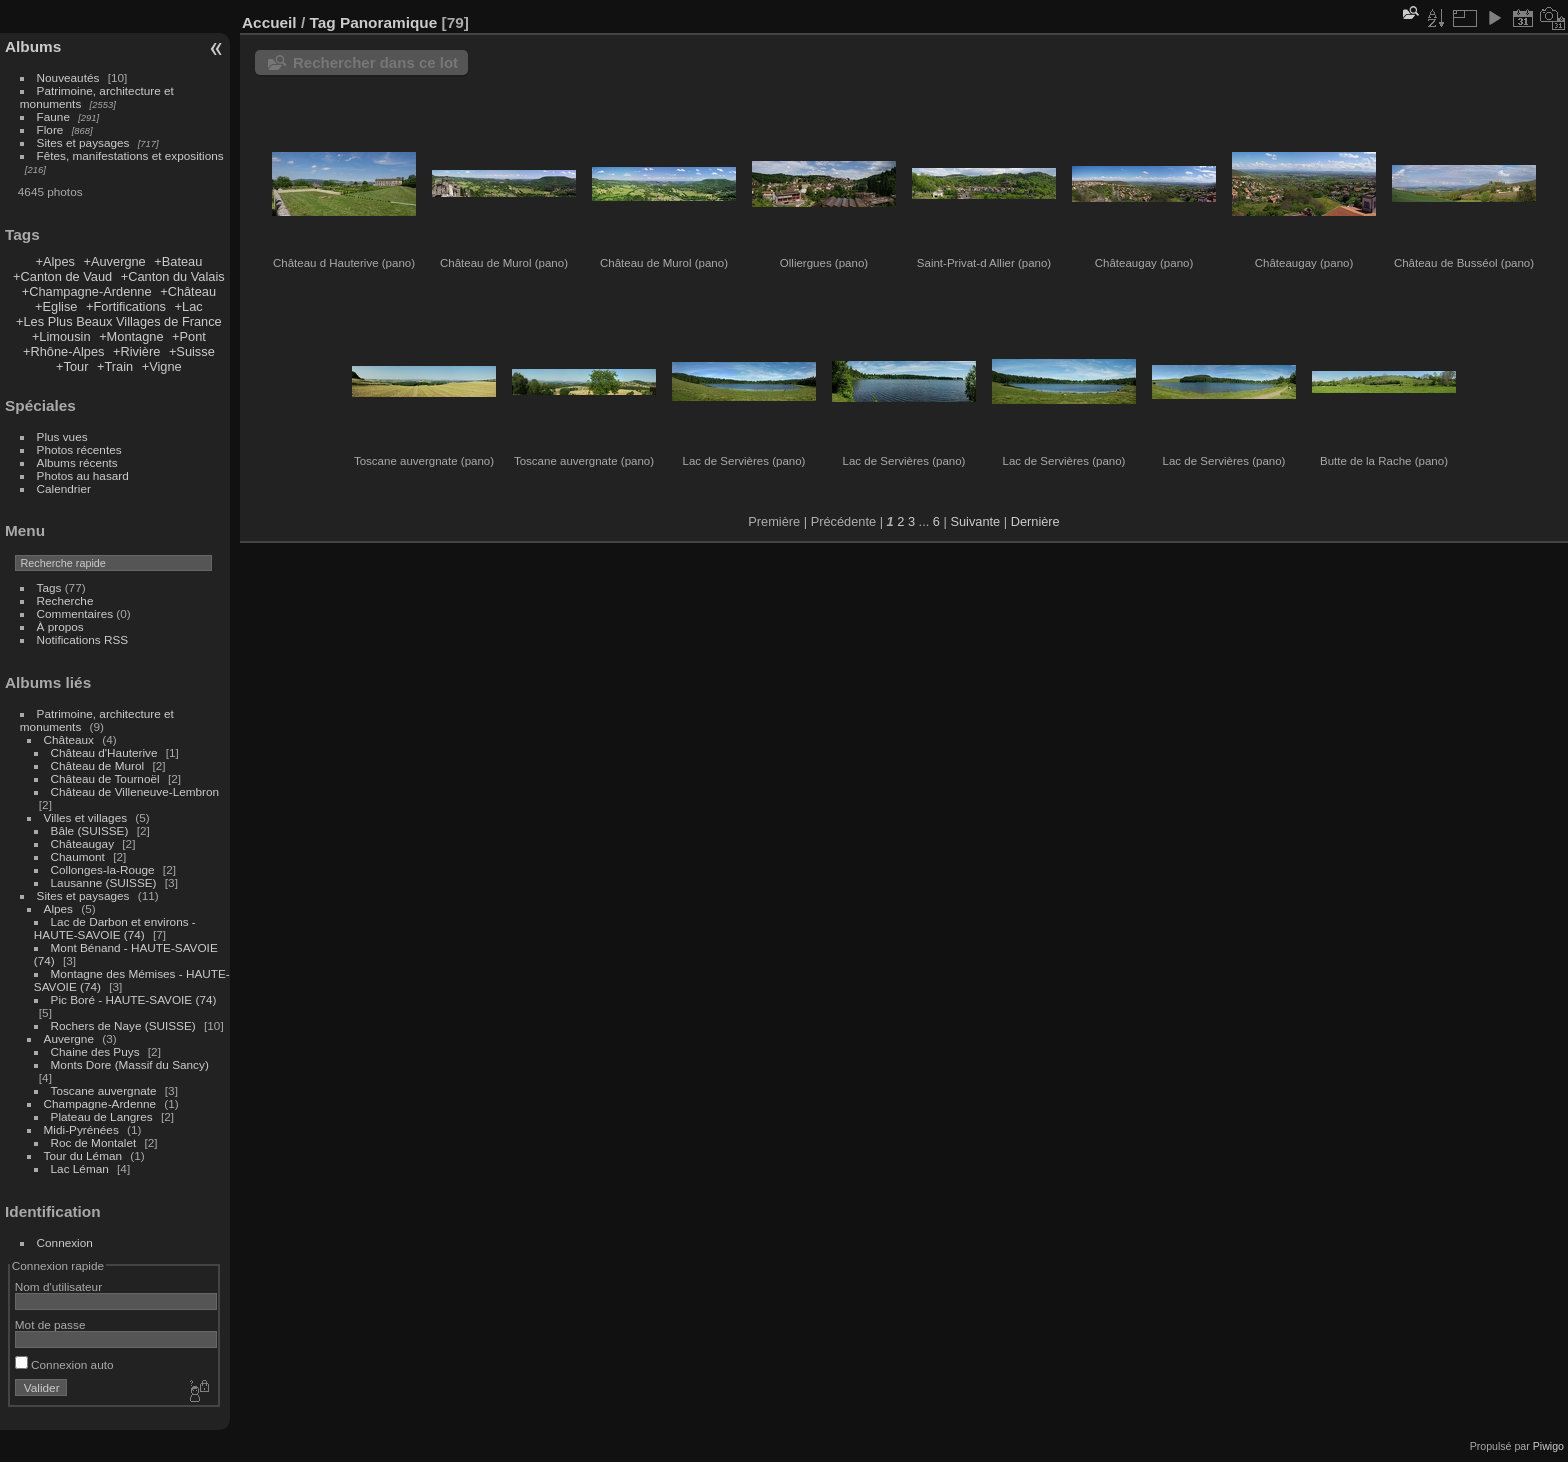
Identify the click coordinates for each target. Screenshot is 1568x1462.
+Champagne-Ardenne (87, 291)
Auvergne (69, 1038)
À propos (60, 626)
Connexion (65, 1242)
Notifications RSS (83, 639)
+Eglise (56, 306)
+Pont (189, 336)
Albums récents (77, 462)
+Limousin (61, 336)
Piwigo (1548, 1446)
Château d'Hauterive (104, 752)
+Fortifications (126, 306)
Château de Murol (98, 765)
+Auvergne (114, 261)
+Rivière (136, 351)
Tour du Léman (83, 1155)
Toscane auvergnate (104, 1090)
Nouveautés (68, 77)
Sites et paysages (83, 142)
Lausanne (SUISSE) (104, 882)
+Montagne (131, 336)
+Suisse (192, 351)
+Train (115, 366)
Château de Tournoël (105, 778)
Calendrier (64, 488)
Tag (322, 22)
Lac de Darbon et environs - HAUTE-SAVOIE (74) (115, 928)
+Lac (189, 306)
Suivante (975, 521)
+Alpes (54, 261)
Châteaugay (82, 843)
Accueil (269, 22)
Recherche (65, 600)
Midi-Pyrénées (81, 1129)
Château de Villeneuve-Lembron (135, 791)
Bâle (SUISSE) (90, 830)
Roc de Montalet (94, 1142)
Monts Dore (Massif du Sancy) (130, 1064)
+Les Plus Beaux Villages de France (119, 321)
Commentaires (75, 613)
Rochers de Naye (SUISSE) (123, 1025)
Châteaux (69, 739)
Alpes (58, 908)
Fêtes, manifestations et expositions (130, 155)
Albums (33, 46)
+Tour (72, 366)
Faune (53, 116)
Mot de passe (50, 1324)
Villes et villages (86, 817)
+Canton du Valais (173, 276)
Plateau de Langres (102, 1116)
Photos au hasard (83, 475)
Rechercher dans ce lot (375, 62)
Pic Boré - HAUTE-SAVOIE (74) (134, 999)
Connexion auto (64, 1364)
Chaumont (78, 856)
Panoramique (388, 22)
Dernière (1035, 521)
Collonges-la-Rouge (103, 869)
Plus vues (62, 436)
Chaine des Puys (95, 1051)
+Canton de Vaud (62, 276)
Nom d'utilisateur (58, 1286)
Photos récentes (79, 449)
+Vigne (162, 366)
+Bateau (178, 261)
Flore (50, 129)
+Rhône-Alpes (63, 351)
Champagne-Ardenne (100, 1103)
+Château (188, 291)
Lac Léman (80, 1168)
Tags (49, 587)
